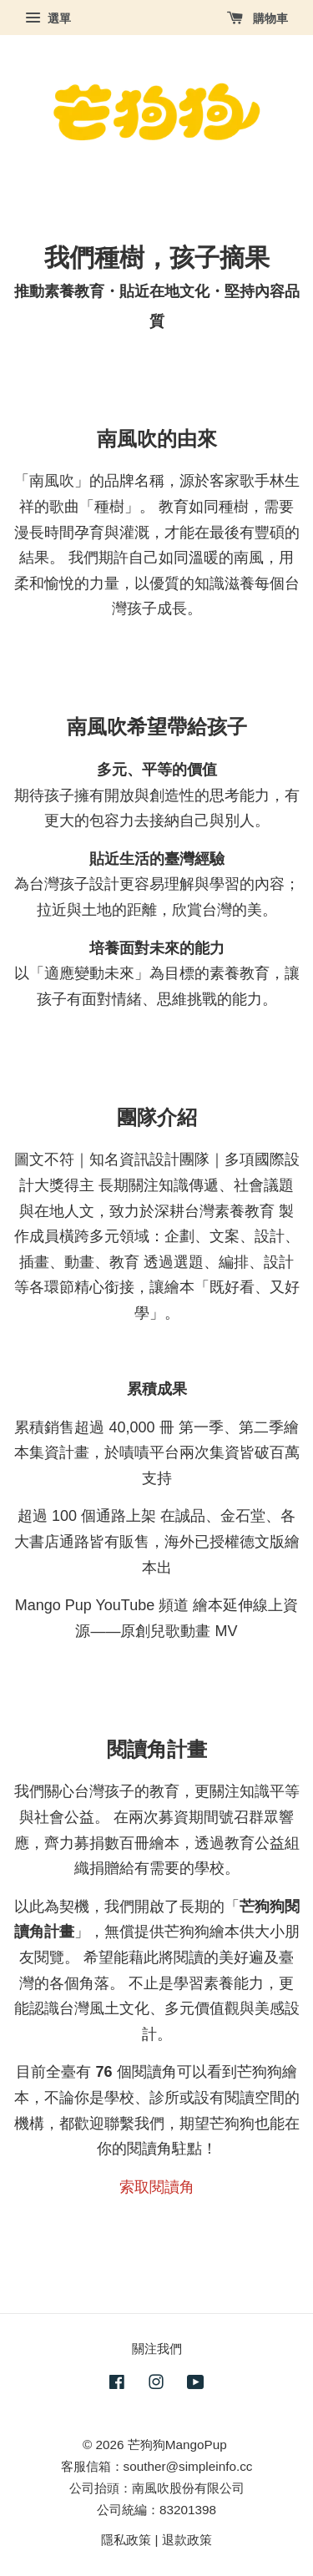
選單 (48, 18)
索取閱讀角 (156, 2187)
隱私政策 (126, 2540)
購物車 (257, 18)
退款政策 (187, 2540)
